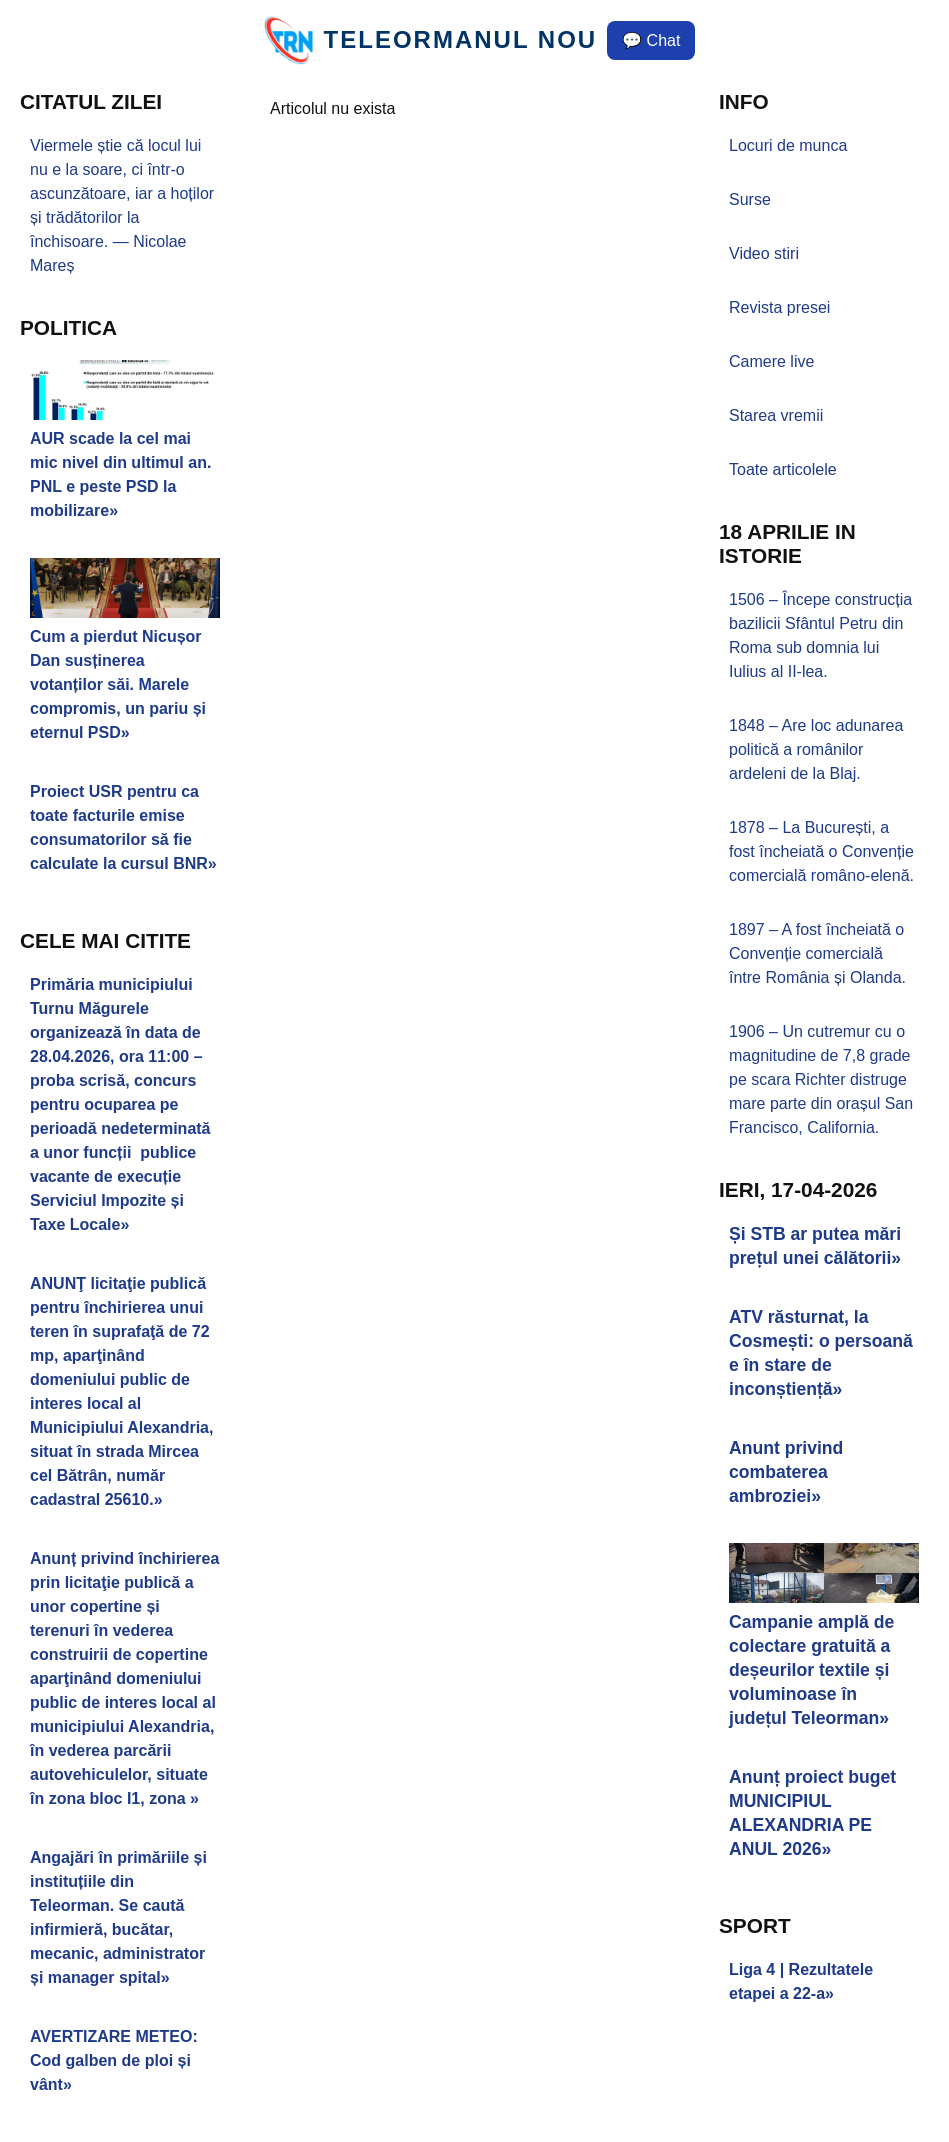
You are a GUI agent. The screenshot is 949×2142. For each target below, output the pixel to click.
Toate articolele (783, 469)
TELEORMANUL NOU (461, 39)
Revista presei (779, 307)
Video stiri (764, 253)
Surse (750, 199)
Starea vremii (776, 415)
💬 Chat (651, 40)
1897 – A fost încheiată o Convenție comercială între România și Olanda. (817, 953)
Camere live (771, 361)
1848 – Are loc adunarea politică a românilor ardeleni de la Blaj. (816, 749)
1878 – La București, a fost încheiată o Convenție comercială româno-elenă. (821, 851)
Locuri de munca (788, 145)
